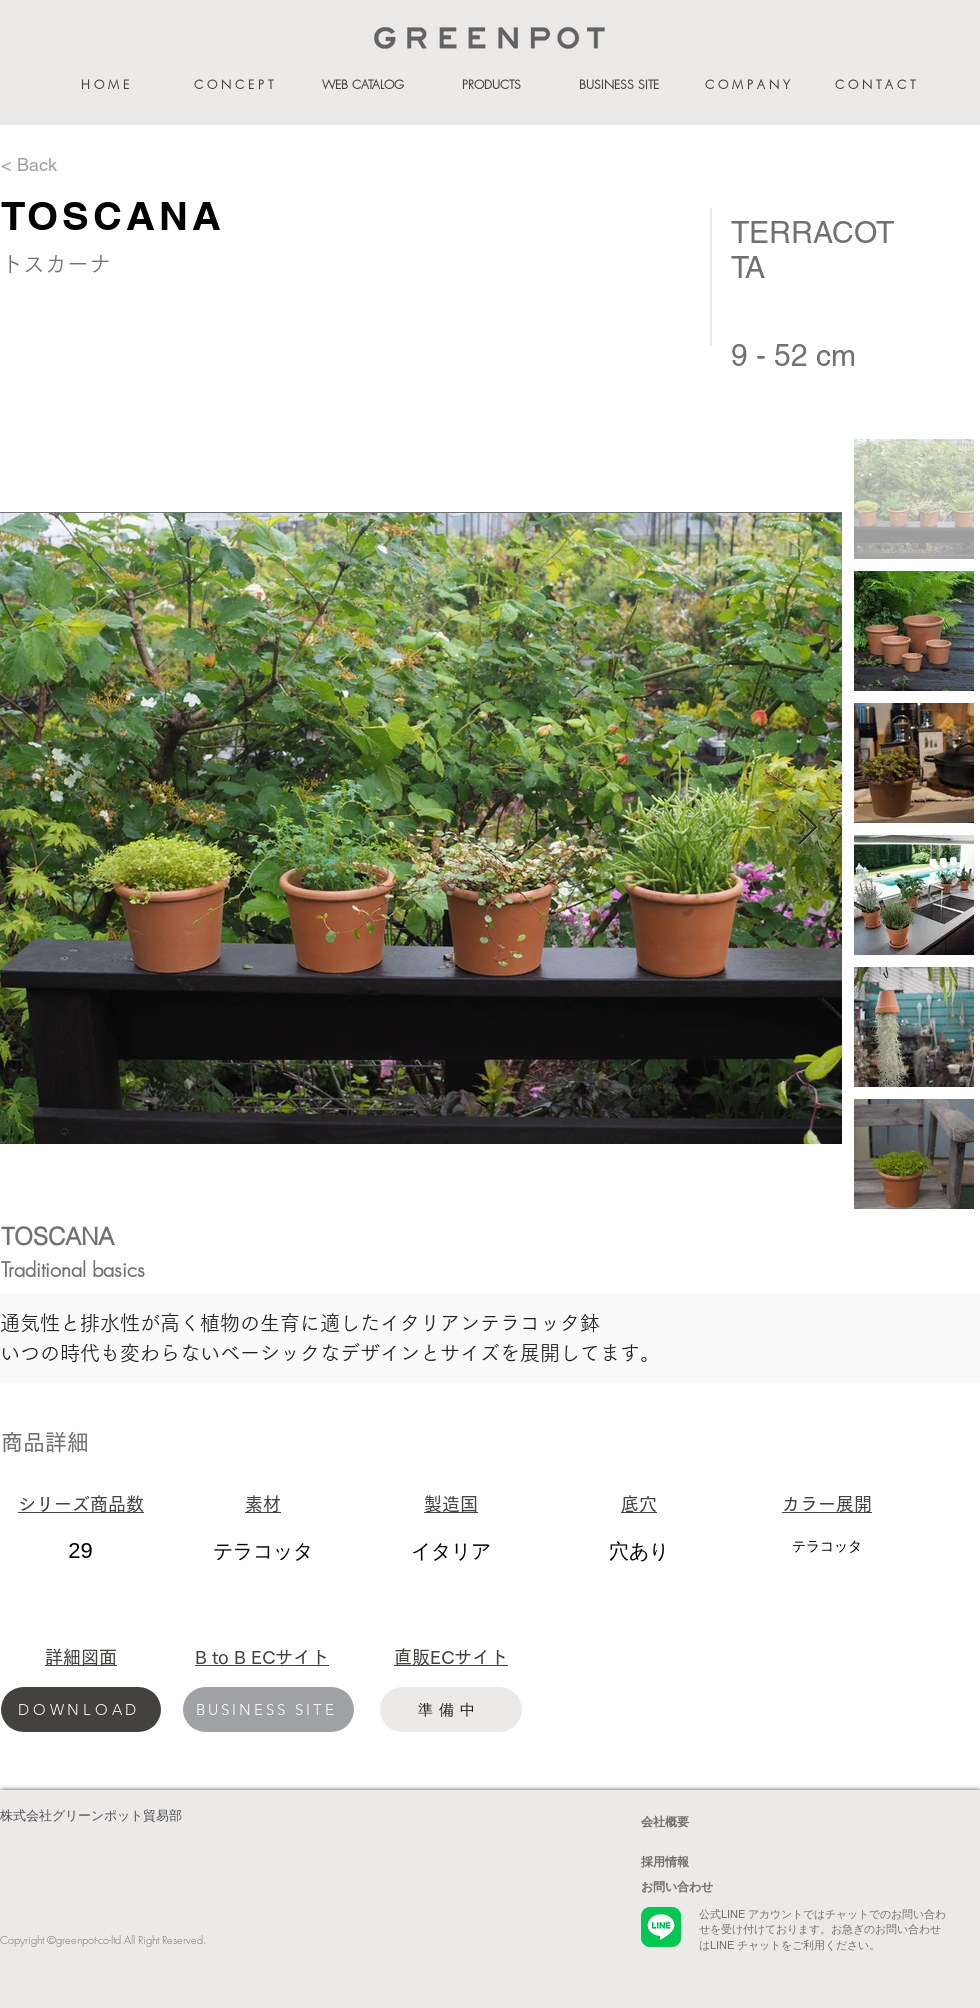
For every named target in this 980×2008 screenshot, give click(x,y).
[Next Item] (807, 828)
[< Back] (72, 165)
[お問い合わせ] (712, 1887)
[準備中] (451, 1709)
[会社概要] (712, 1822)
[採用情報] (712, 1862)
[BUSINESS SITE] (268, 1709)
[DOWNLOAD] (81, 1709)
